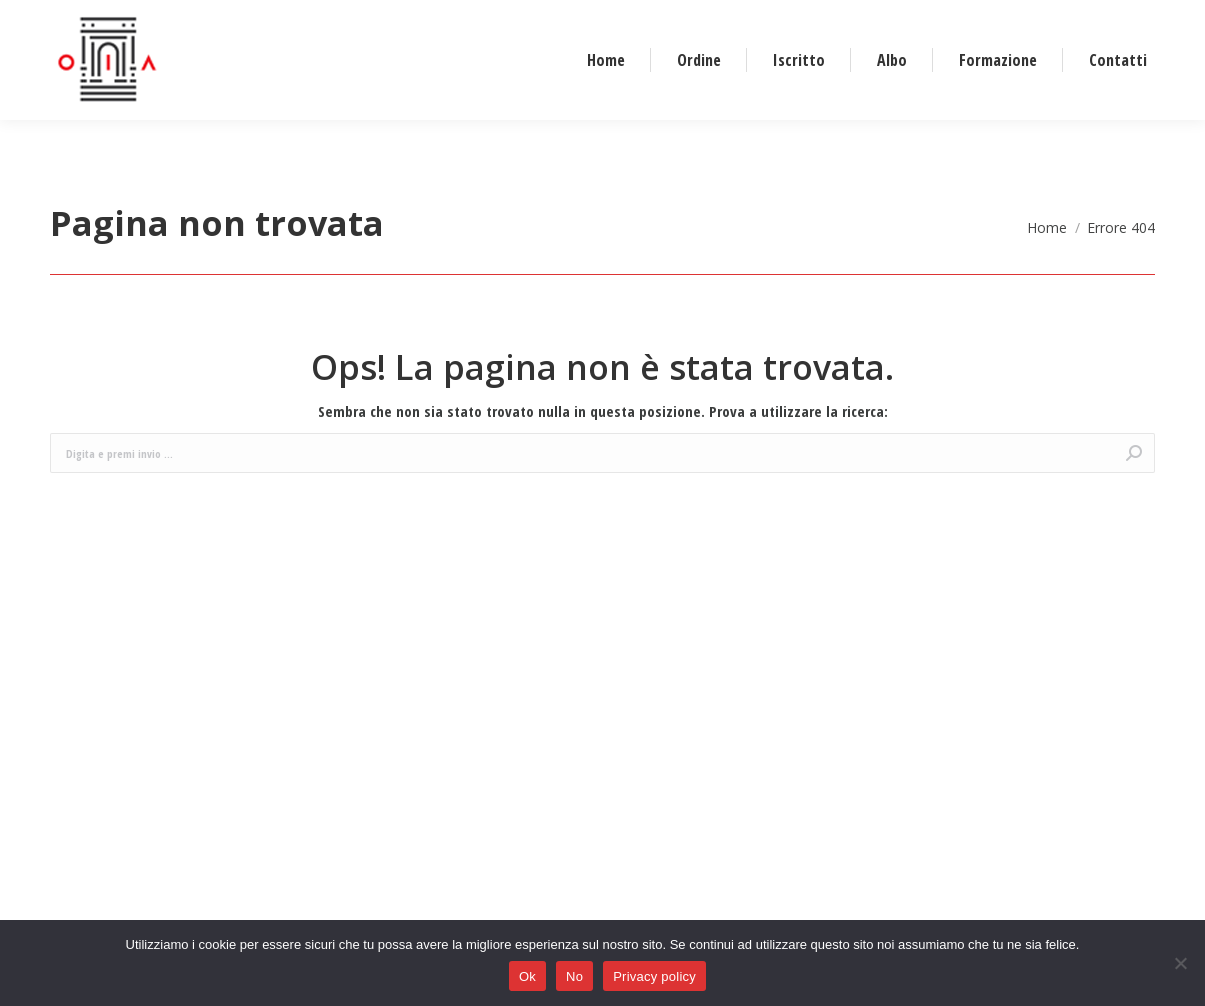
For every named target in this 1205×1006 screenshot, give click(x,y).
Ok (527, 976)
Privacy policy (654, 976)
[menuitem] (606, 111)
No (574, 976)
